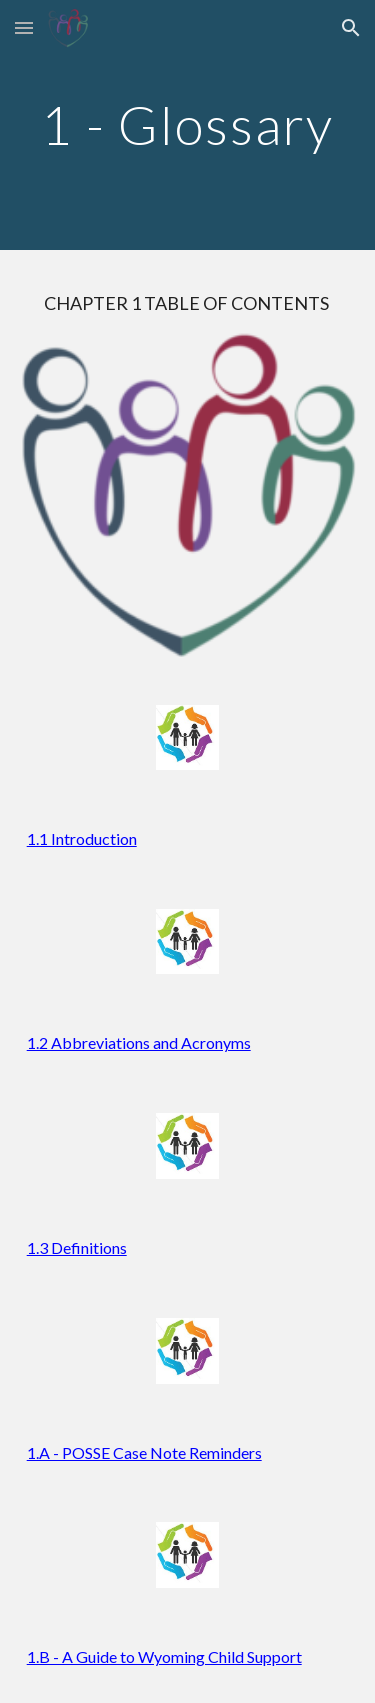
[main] (188, 124)
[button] (24, 27)
